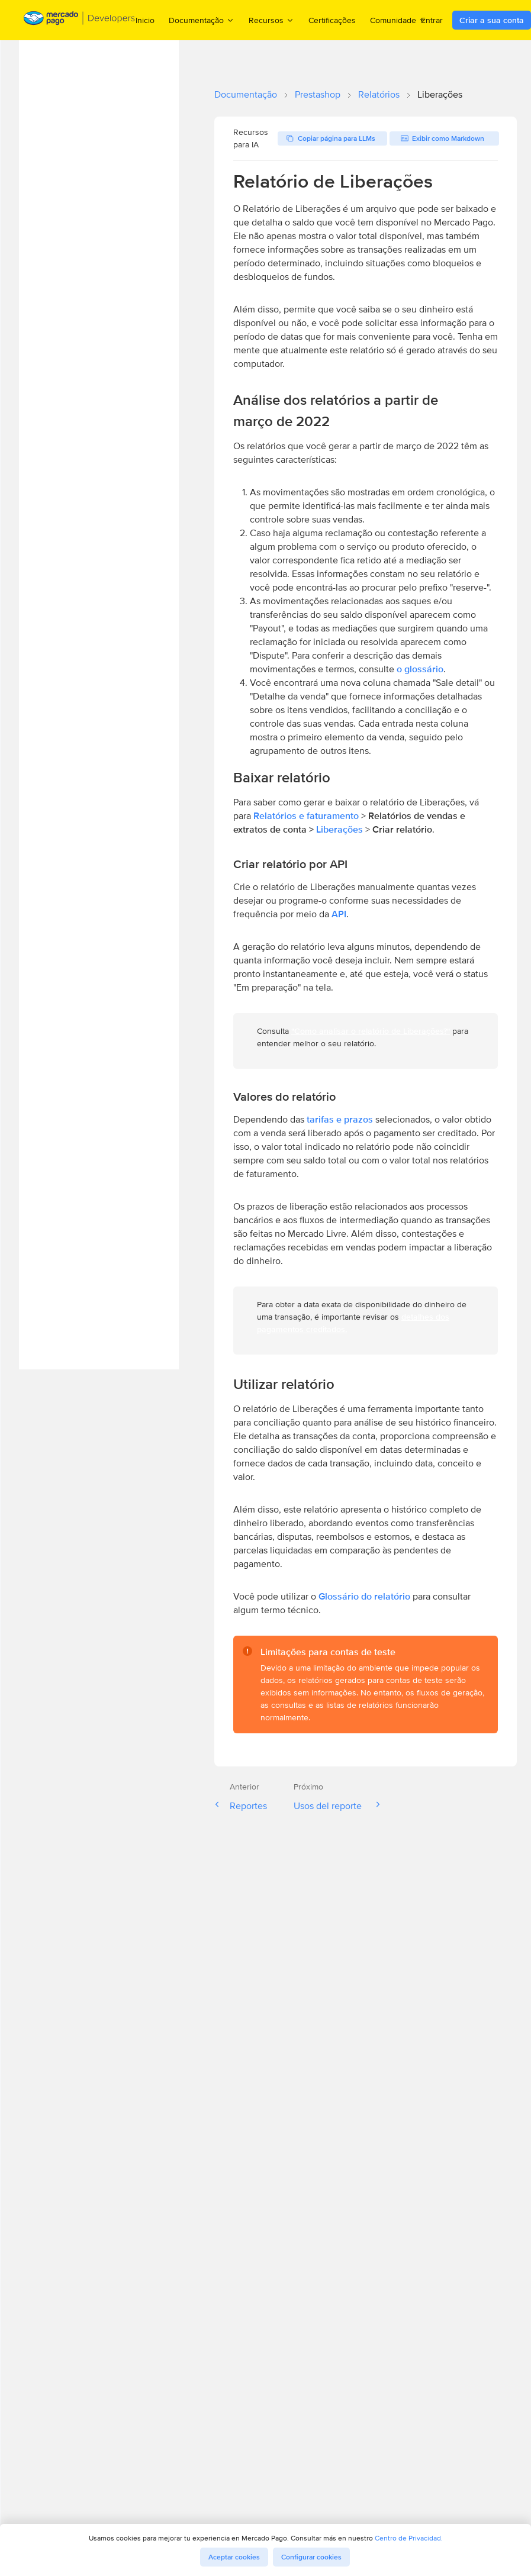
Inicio (145, 20)
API (339, 914)
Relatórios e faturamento (306, 816)
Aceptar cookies (234, 2557)
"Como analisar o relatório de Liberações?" (370, 1031)
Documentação (245, 94)
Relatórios (379, 94)
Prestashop (317, 94)
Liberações (340, 829)
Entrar (432, 20)
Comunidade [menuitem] (398, 19)
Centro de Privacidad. (409, 2538)
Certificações (332, 20)
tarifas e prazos (340, 1119)
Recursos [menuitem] (271, 19)
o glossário (420, 669)
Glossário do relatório (364, 1596)
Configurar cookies (311, 2557)
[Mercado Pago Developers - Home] (80, 20)
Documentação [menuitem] (201, 19)
